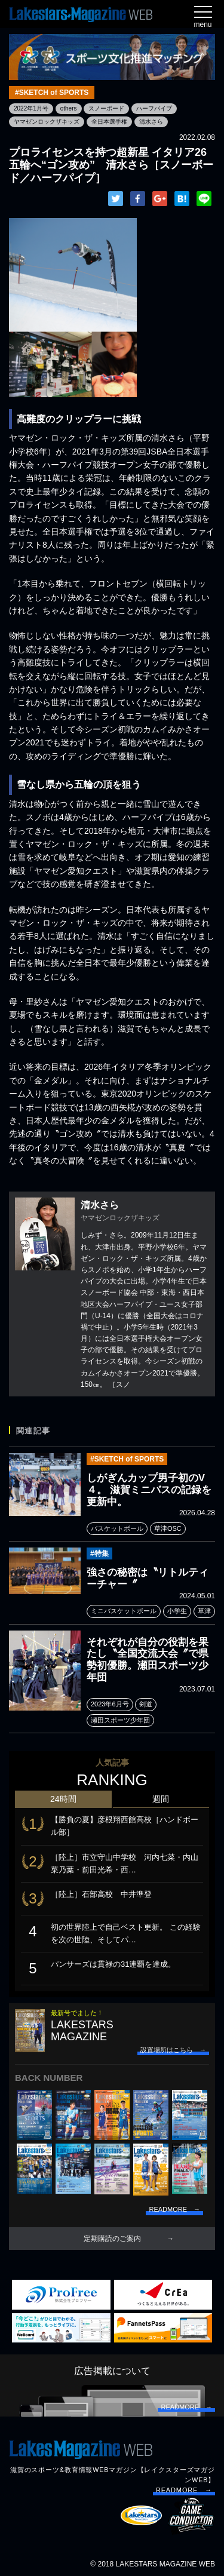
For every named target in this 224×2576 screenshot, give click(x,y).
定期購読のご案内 (112, 2238)
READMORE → (184, 2490)
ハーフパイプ (154, 108)
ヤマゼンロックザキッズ (46, 121)
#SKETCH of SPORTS (51, 92)
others (68, 108)
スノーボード (106, 108)
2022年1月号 (31, 108)
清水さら (151, 121)
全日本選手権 (109, 121)
